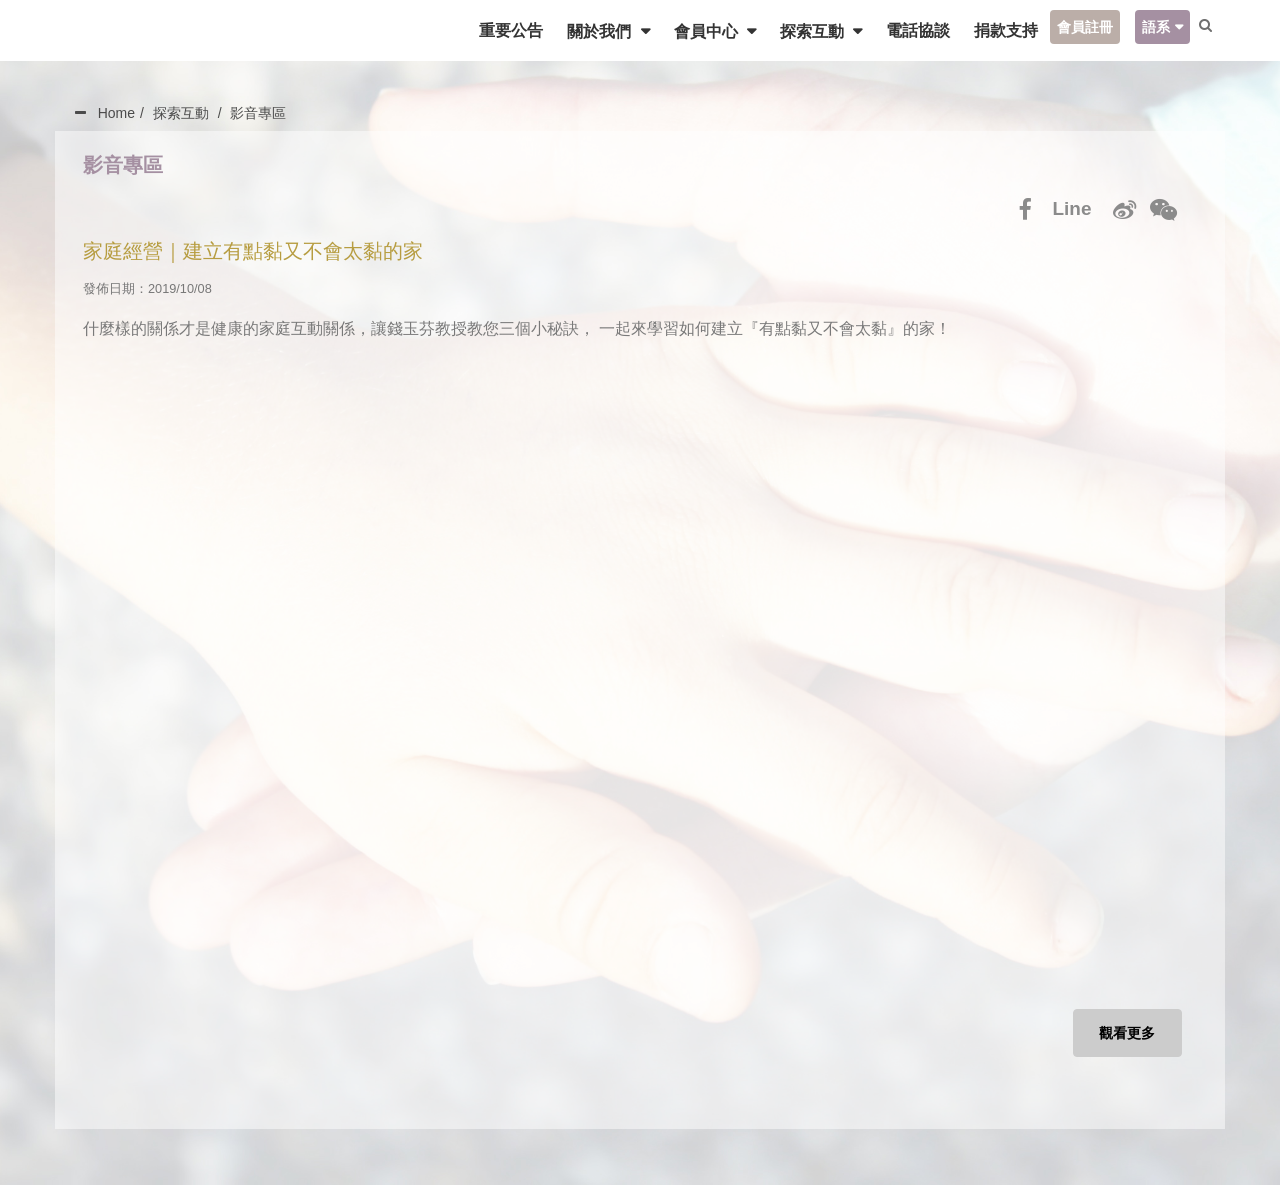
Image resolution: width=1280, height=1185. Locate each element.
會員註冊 (1077, 27)
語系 (1148, 27)
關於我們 (593, 31)
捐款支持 (998, 30)
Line (1069, 209)
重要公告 (503, 30)
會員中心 (699, 31)
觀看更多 (1125, 1037)
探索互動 (806, 31)
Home (116, 113)
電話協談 (910, 30)
